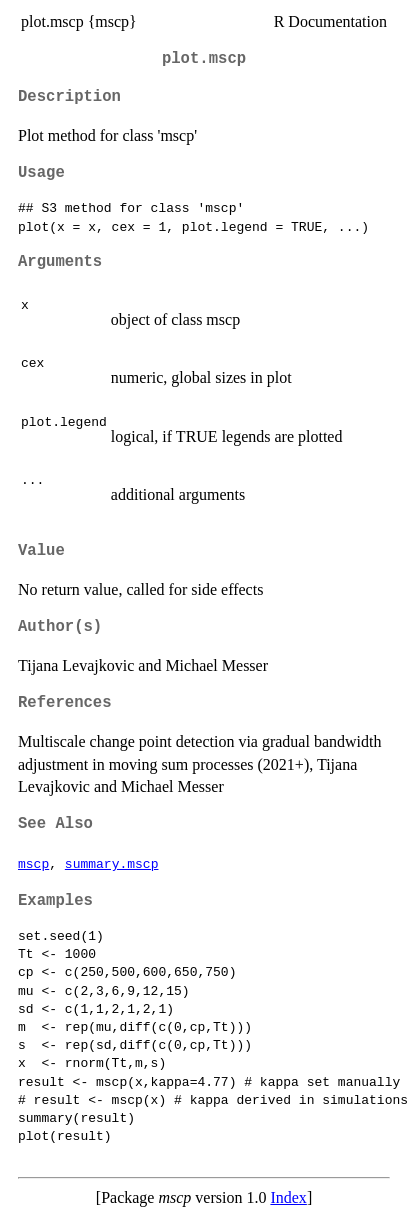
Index (288, 1197)
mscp (33, 863)
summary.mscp (112, 863)
